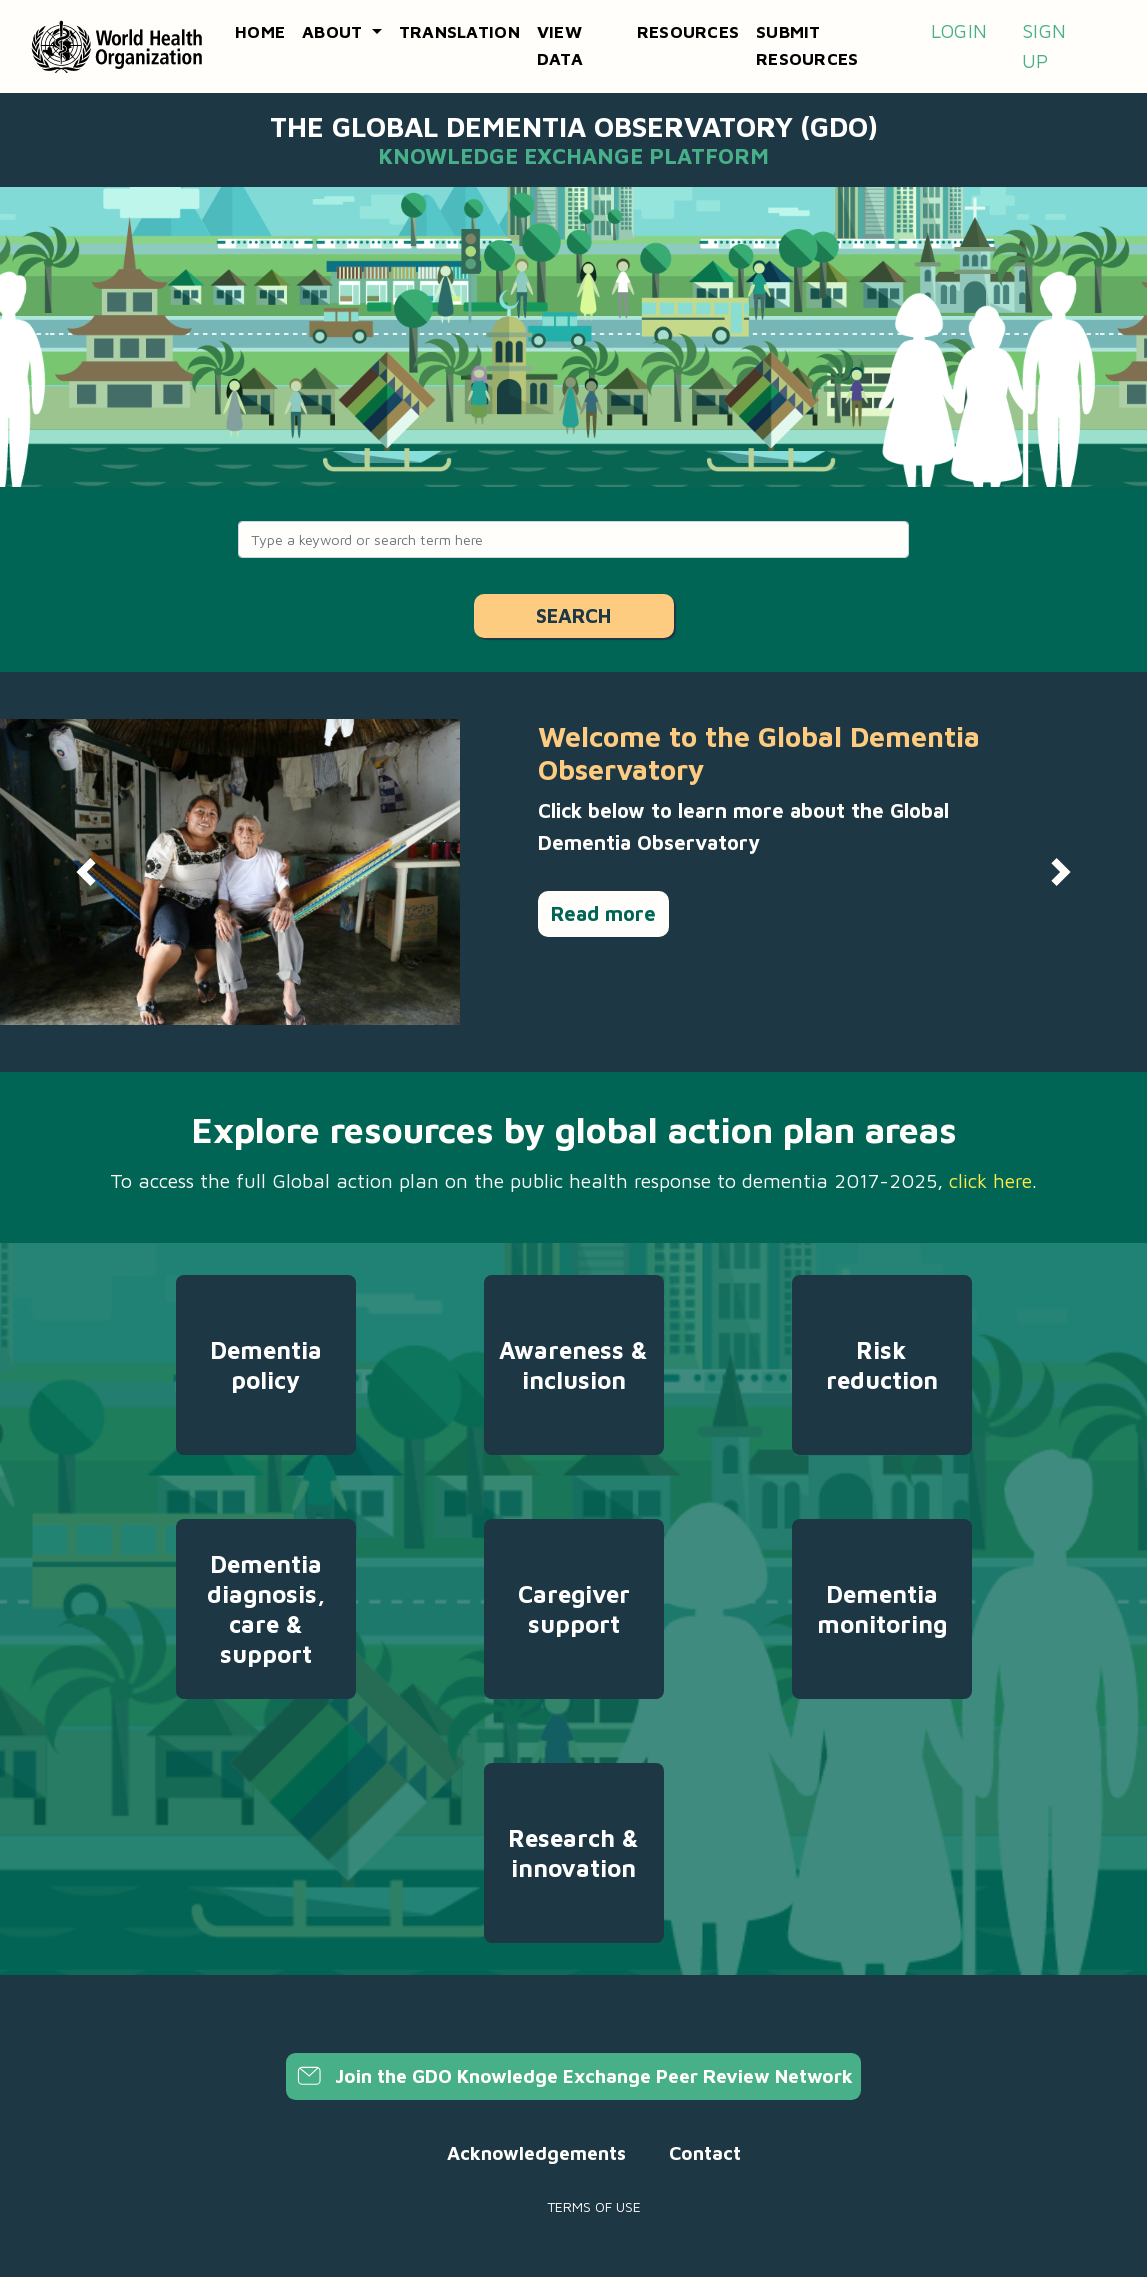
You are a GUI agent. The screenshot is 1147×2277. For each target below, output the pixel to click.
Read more (603, 913)
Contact (705, 2153)
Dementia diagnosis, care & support (266, 1609)
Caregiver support (574, 1609)
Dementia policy (266, 1365)
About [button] (335, 32)
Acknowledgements (536, 2153)
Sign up (1044, 46)
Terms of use (594, 2206)
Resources (688, 32)
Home (260, 32)
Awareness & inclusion (573, 1365)
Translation (459, 32)
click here (990, 1180)
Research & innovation (573, 1853)
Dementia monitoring (882, 1609)
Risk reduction (882, 1365)
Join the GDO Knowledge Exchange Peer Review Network (573, 2076)
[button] (86, 872)
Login (959, 31)
